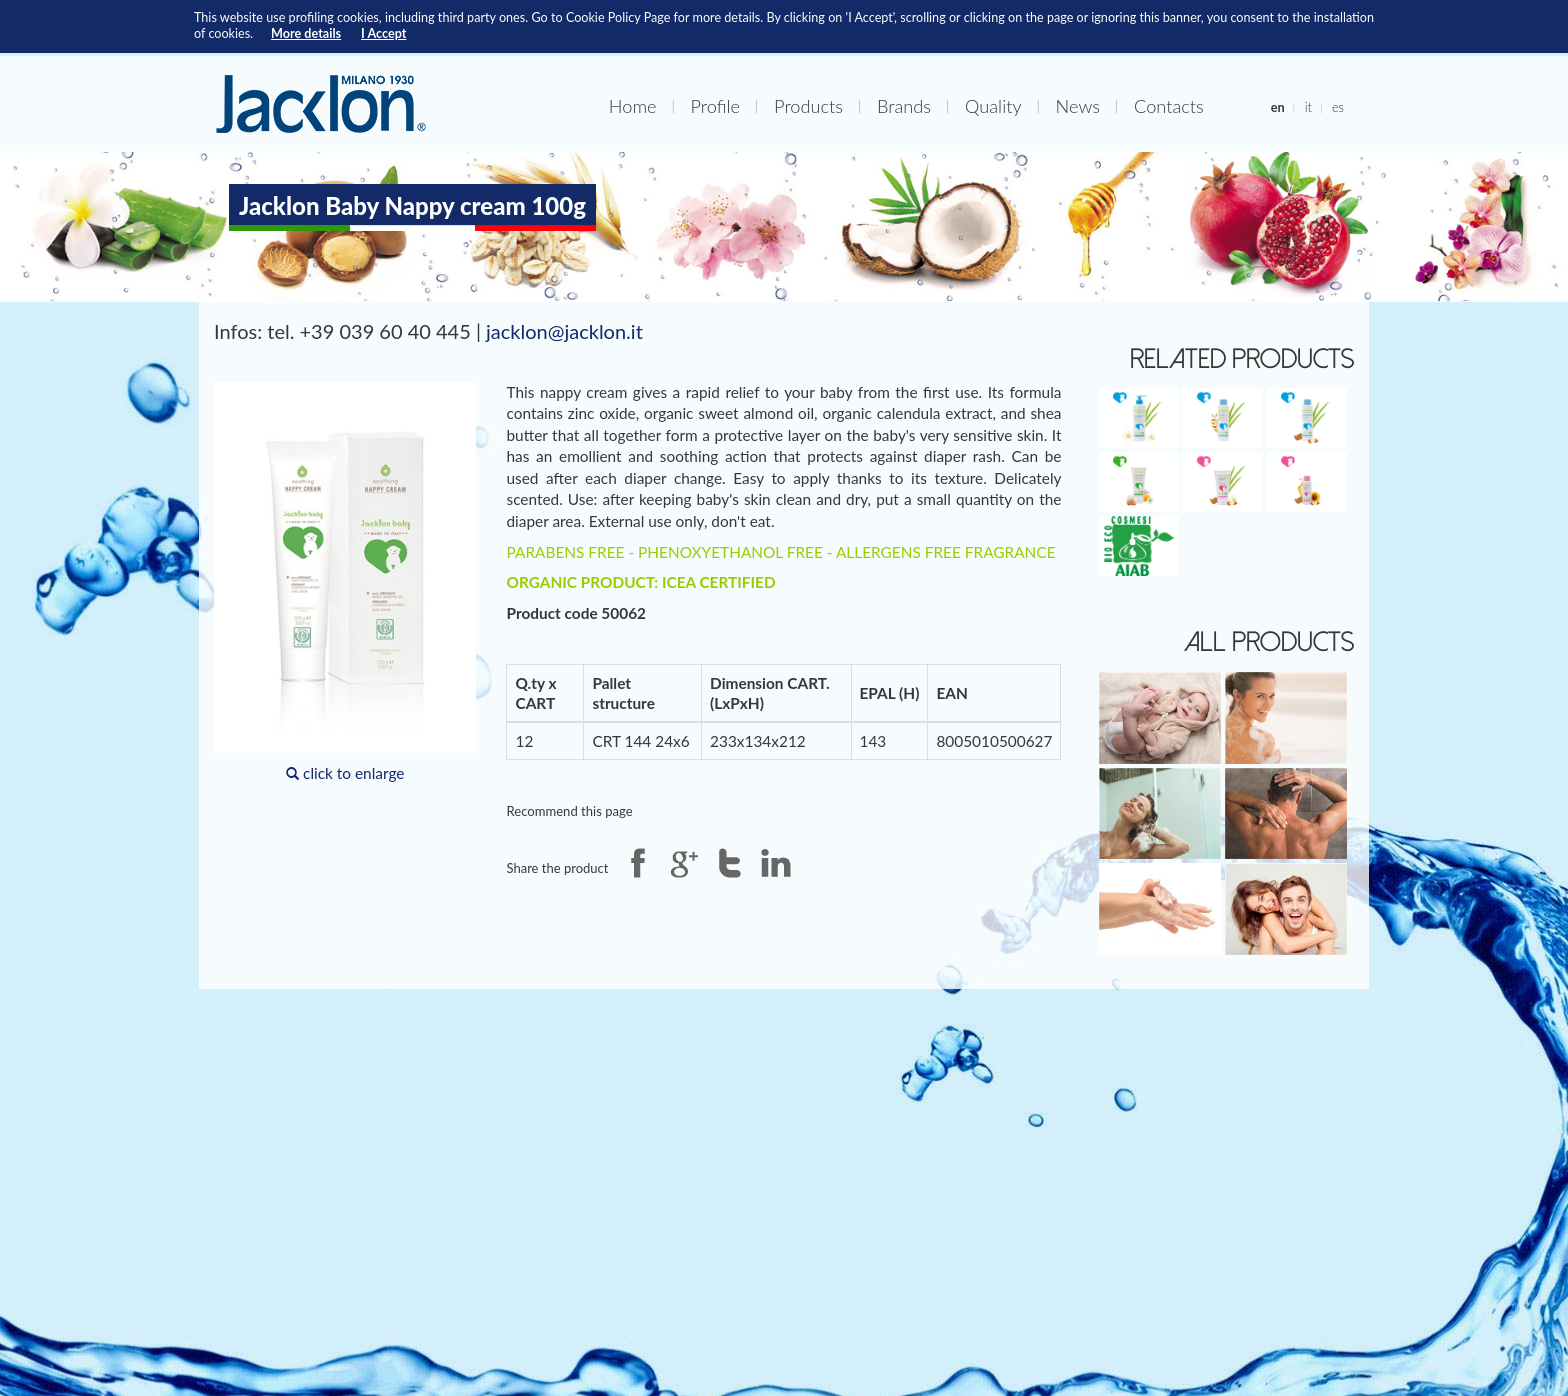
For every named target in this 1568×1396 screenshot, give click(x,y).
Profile (716, 106)
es (1338, 107)
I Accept (383, 33)
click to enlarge (345, 582)
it (1308, 107)
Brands (904, 106)
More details (306, 33)
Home (633, 106)
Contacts (1169, 106)
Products (808, 106)
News (1078, 106)
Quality (993, 106)
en (1278, 107)
